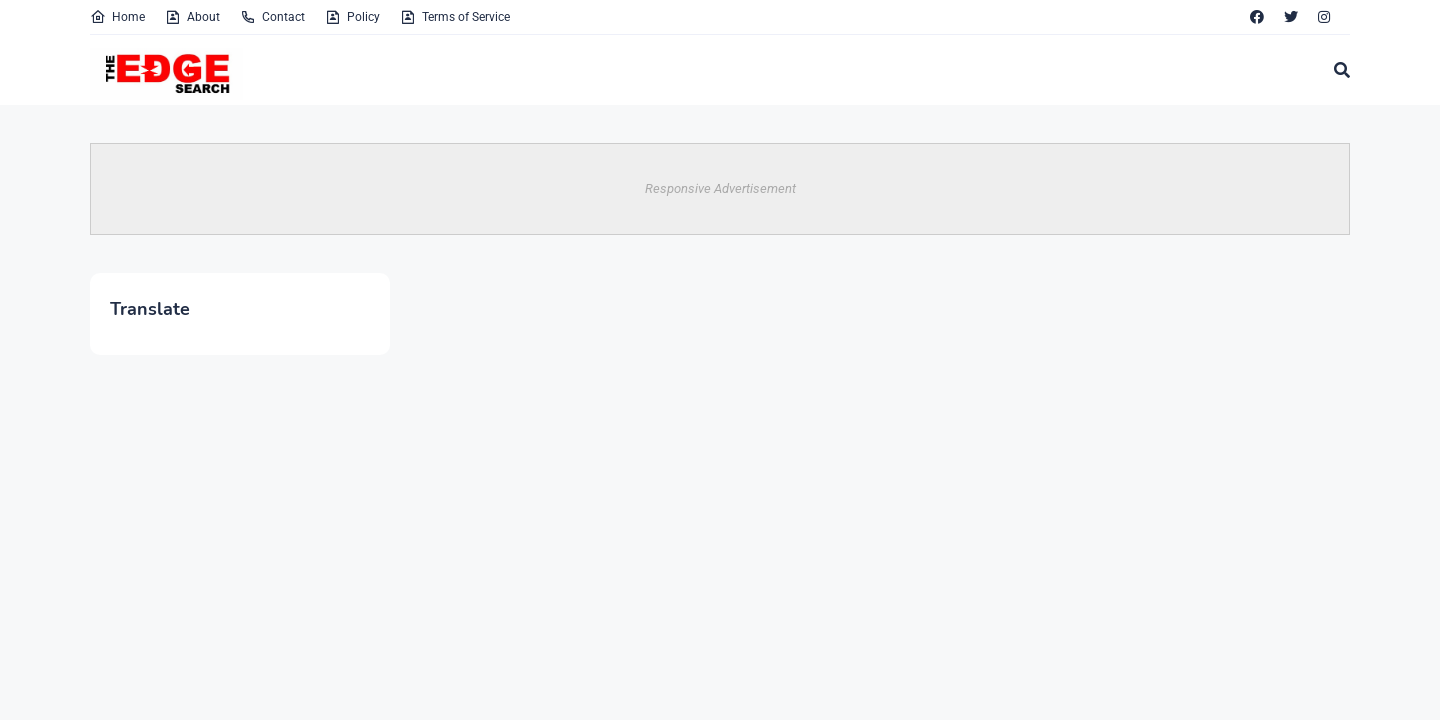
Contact (272, 17)
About (192, 17)
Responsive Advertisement (720, 188)
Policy (352, 17)
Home (117, 17)
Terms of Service (455, 17)
